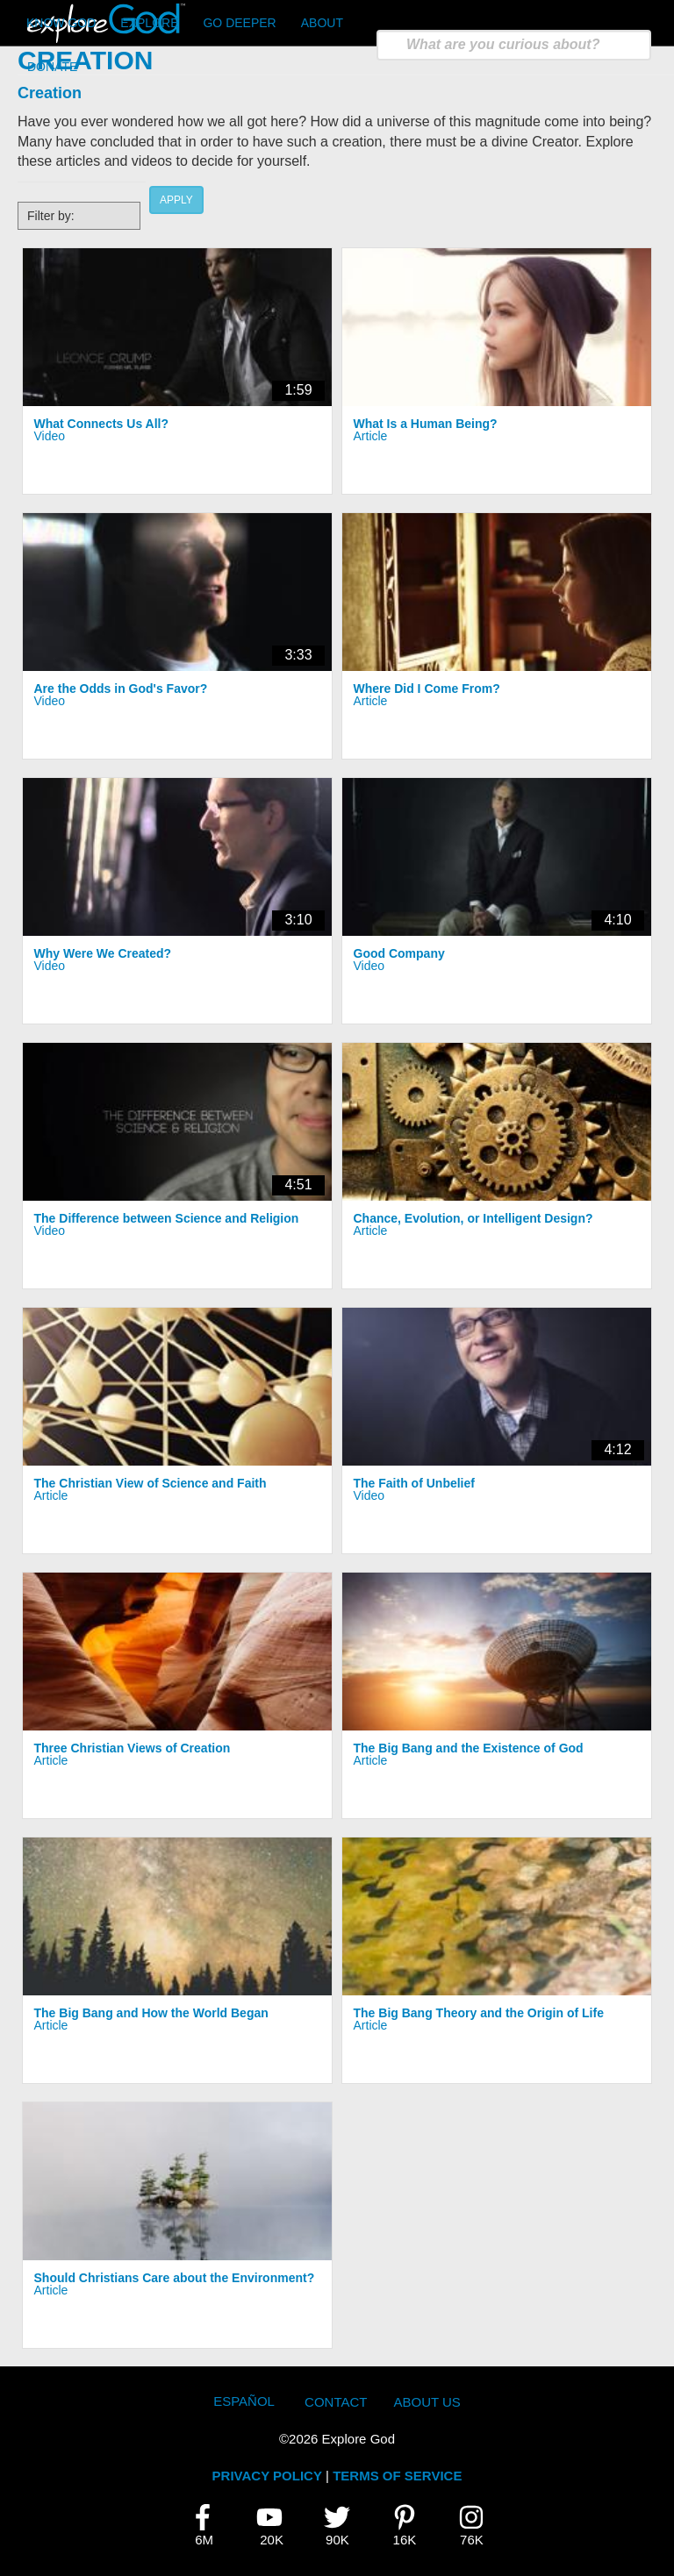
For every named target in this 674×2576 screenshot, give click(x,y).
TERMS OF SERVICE (397, 2475)
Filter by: (51, 216)
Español (244, 2401)
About (322, 23)
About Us (426, 2401)
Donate (52, 67)
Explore (149, 23)
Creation (50, 93)
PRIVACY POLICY (267, 2475)
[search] (513, 45)
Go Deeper (239, 23)
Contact (336, 2401)
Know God (61, 23)
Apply (176, 200)
